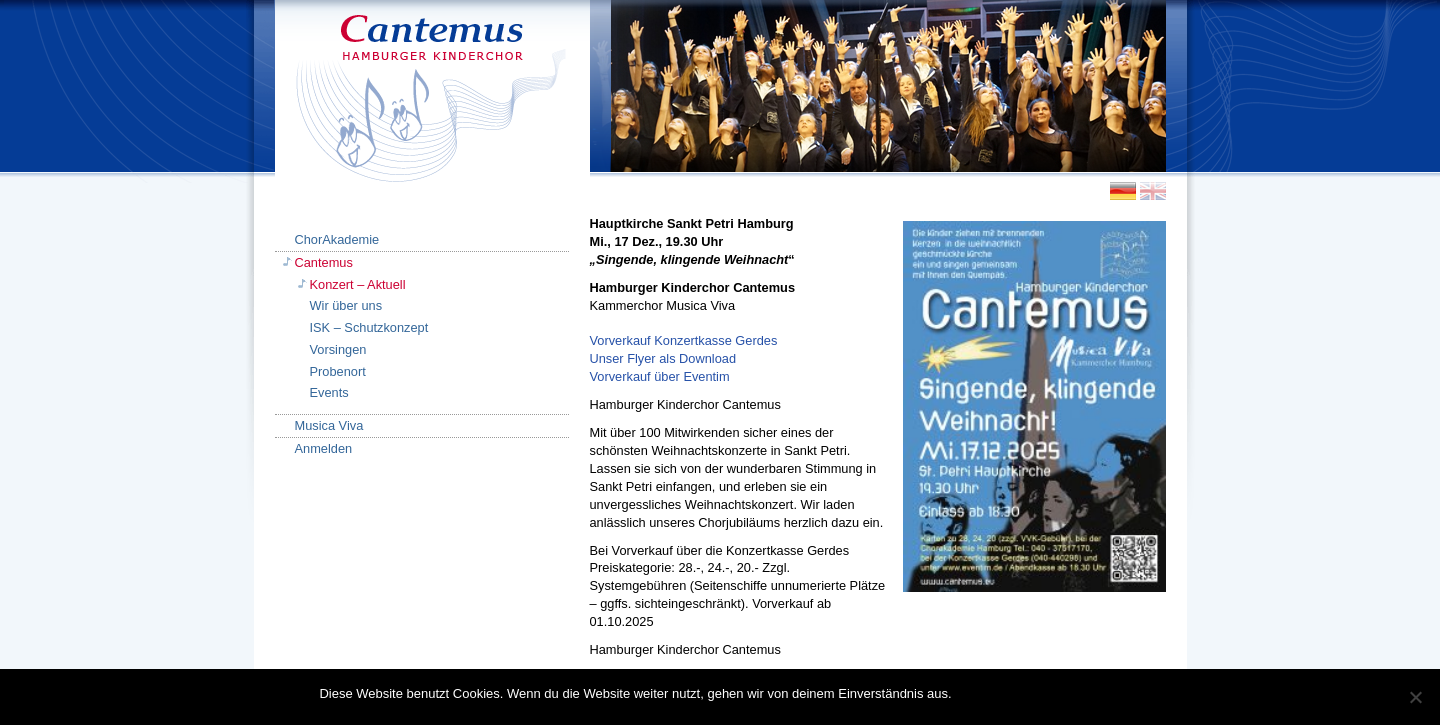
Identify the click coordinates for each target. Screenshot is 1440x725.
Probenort (338, 371)
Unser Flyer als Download (663, 358)
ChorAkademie (337, 239)
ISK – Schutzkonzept (369, 327)
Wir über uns (346, 305)
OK (971, 693)
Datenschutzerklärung (1056, 693)
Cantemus (324, 262)
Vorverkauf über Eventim (660, 376)
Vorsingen (338, 349)
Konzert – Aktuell (358, 284)
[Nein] (1415, 697)
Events (329, 392)
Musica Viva (329, 425)
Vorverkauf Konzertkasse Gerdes (684, 340)
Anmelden (324, 448)
